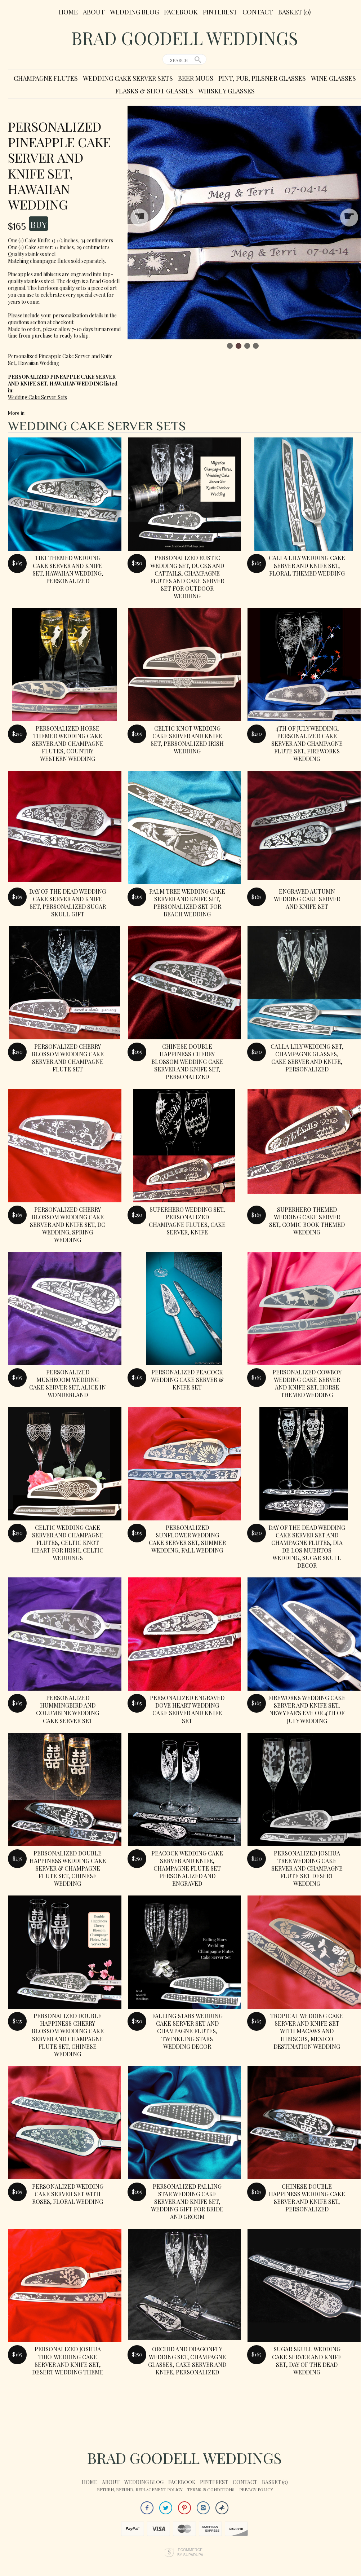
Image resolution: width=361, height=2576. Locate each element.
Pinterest (220, 12)
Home (68, 12)
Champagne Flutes (46, 78)
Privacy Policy (256, 2489)
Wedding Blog (134, 12)
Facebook (181, 12)
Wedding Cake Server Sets (128, 78)
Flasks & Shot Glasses (154, 91)
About (94, 12)
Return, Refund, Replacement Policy (140, 2489)
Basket (294, 12)
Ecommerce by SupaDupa (190, 2552)
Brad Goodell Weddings (184, 37)
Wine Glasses (333, 78)
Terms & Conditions (211, 2489)
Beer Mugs (195, 78)
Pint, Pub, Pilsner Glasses (262, 78)
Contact (257, 12)
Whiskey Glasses (226, 91)
